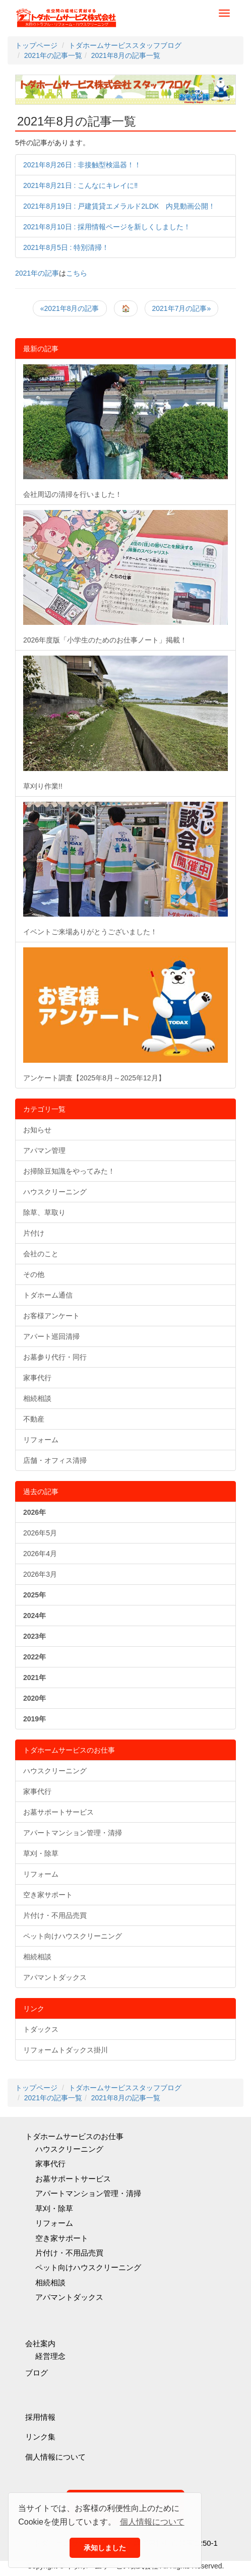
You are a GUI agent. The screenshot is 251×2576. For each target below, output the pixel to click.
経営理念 (50, 2356)
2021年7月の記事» (181, 308)
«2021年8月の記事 (69, 308)
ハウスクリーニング (55, 1192)
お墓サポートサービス (58, 1812)
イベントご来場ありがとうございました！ (125, 869)
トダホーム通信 (48, 1295)
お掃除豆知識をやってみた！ (69, 1171)
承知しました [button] (105, 2548)
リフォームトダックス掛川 (65, 2050)
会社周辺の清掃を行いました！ (125, 431)
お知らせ (37, 1130)
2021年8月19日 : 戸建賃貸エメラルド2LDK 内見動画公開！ (119, 206)
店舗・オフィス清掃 (55, 1460)
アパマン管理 (44, 1150)
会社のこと (40, 1254)
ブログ (36, 2372)
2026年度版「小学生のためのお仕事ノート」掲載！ (125, 577)
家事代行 (37, 1378)
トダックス (40, 2029)
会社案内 (40, 2343)
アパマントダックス (55, 1977)
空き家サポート (48, 1895)
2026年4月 (40, 1554)
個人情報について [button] (152, 2522)
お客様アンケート (51, 1316)
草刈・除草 (40, 1853)
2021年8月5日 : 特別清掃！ (66, 247)
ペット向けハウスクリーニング (72, 1936)
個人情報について (55, 2457)
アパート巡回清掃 (51, 1336)
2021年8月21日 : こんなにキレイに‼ (80, 185)
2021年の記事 (37, 273)
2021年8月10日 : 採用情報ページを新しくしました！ (107, 227)
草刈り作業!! (125, 723)
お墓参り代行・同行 (55, 1357)
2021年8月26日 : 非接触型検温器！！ (82, 165)
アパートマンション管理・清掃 (72, 1833)
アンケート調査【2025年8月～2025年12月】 (125, 1014)
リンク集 (40, 2436)
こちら (76, 273)
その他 (33, 1274)
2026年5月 (40, 1533)
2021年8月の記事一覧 (76, 121)
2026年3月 (40, 1574)
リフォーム (40, 1440)
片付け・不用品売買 (55, 1915)
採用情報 (40, 2417)
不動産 (33, 1419)
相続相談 (37, 1398)
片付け (33, 1233)
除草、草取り (44, 1212)
